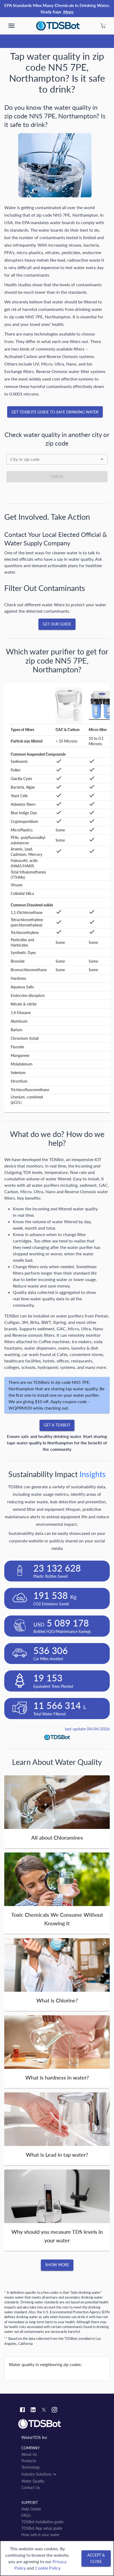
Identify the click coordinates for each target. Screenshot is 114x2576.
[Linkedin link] (33, 2410)
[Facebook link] (22, 2410)
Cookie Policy (48, 2567)
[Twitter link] (44, 2410)
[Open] (102, 459)
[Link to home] (57, 2424)
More (68, 11)
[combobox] (57, 459)
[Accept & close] (96, 2558)
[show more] (11, 25)
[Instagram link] (54, 2410)
